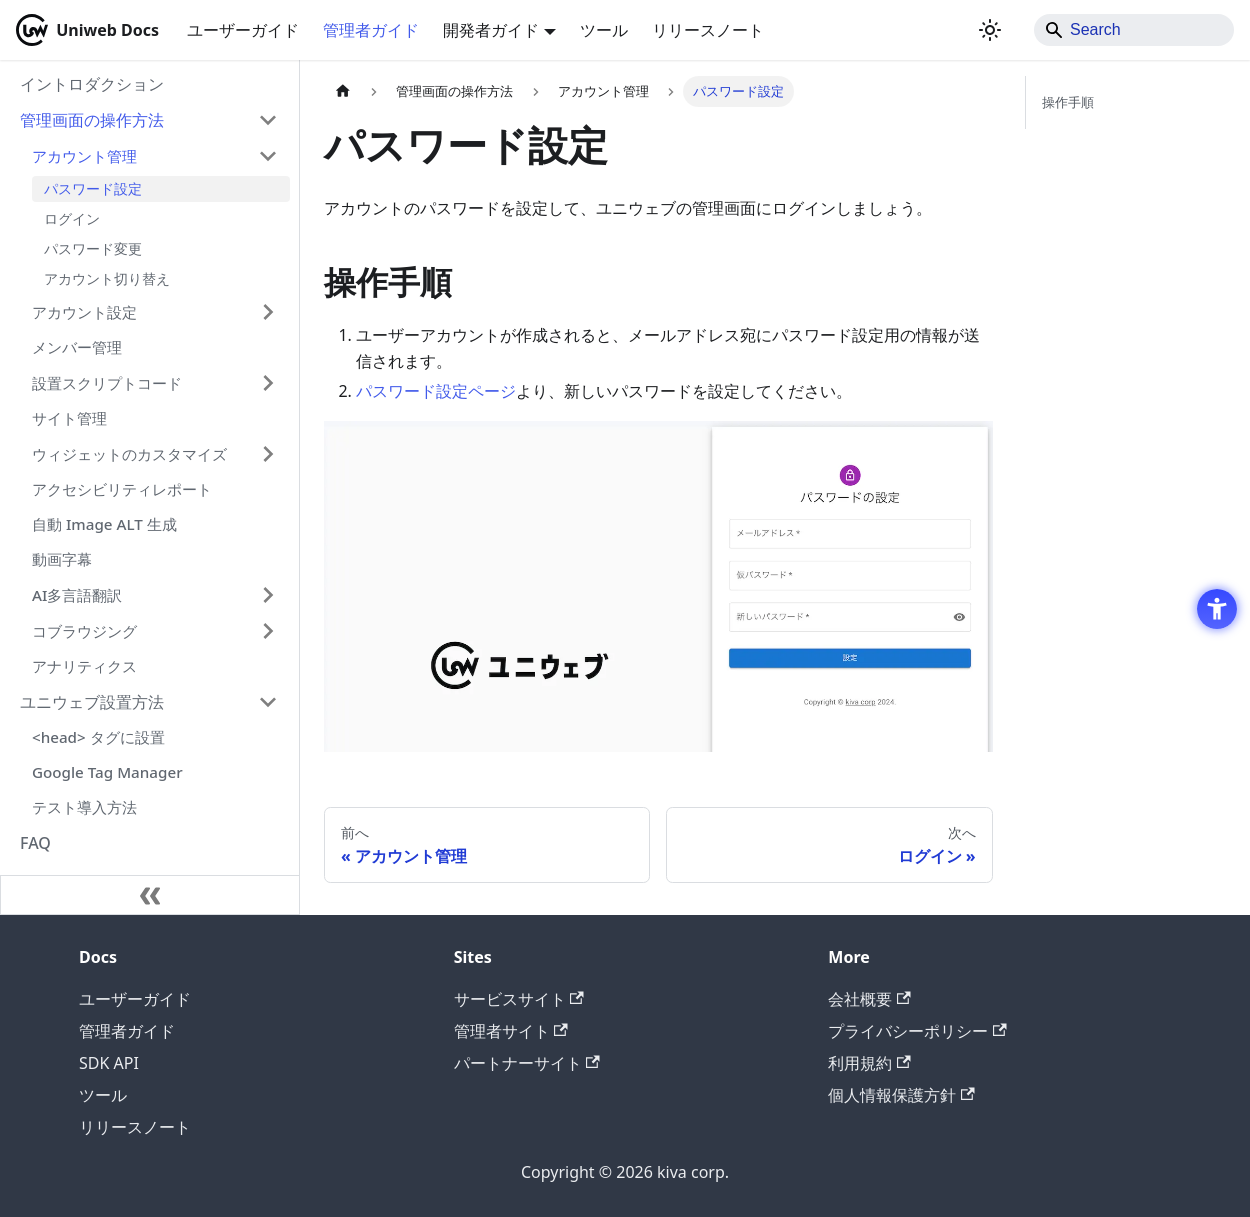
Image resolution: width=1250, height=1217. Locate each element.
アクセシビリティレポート (122, 489)
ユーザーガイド (243, 30)
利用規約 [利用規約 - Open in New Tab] (869, 1063)
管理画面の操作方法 (92, 120)
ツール (604, 30)
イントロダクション (92, 84)
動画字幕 (62, 559)
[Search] (1134, 30)
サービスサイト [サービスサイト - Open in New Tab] (519, 999)
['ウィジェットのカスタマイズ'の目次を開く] (268, 454)
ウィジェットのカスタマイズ (129, 454)
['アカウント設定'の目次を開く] (268, 312)
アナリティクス (84, 666)
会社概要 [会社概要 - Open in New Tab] (869, 999)
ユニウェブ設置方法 (92, 702)
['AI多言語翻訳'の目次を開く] (268, 595)
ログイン (72, 218)
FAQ (35, 843)
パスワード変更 (93, 248)
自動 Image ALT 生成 (104, 524)
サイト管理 (69, 418)
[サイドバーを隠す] (150, 895)
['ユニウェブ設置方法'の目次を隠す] (268, 702)
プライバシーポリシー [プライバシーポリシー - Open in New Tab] (917, 1031)
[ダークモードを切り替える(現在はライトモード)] (990, 30)
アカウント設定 (84, 312)
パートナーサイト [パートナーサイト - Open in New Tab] (527, 1063)
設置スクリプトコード (107, 383)
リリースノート (708, 30)
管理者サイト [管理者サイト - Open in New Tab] (511, 1031)
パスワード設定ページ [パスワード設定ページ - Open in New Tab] (436, 391)
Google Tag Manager (107, 772)
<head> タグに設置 (98, 737)
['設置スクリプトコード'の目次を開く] (268, 383)
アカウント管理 (84, 156)
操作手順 (1068, 102)
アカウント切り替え (107, 278)
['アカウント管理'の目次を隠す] (268, 156)
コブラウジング (84, 631)
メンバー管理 (77, 347)
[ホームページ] (343, 91)
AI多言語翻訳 (77, 595)
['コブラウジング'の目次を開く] (268, 631)
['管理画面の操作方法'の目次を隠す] (268, 120)
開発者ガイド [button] (491, 30)
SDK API (109, 1063)
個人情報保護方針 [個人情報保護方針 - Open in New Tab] (901, 1095)
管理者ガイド (371, 30)
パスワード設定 (93, 188)
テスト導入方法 (84, 807)
